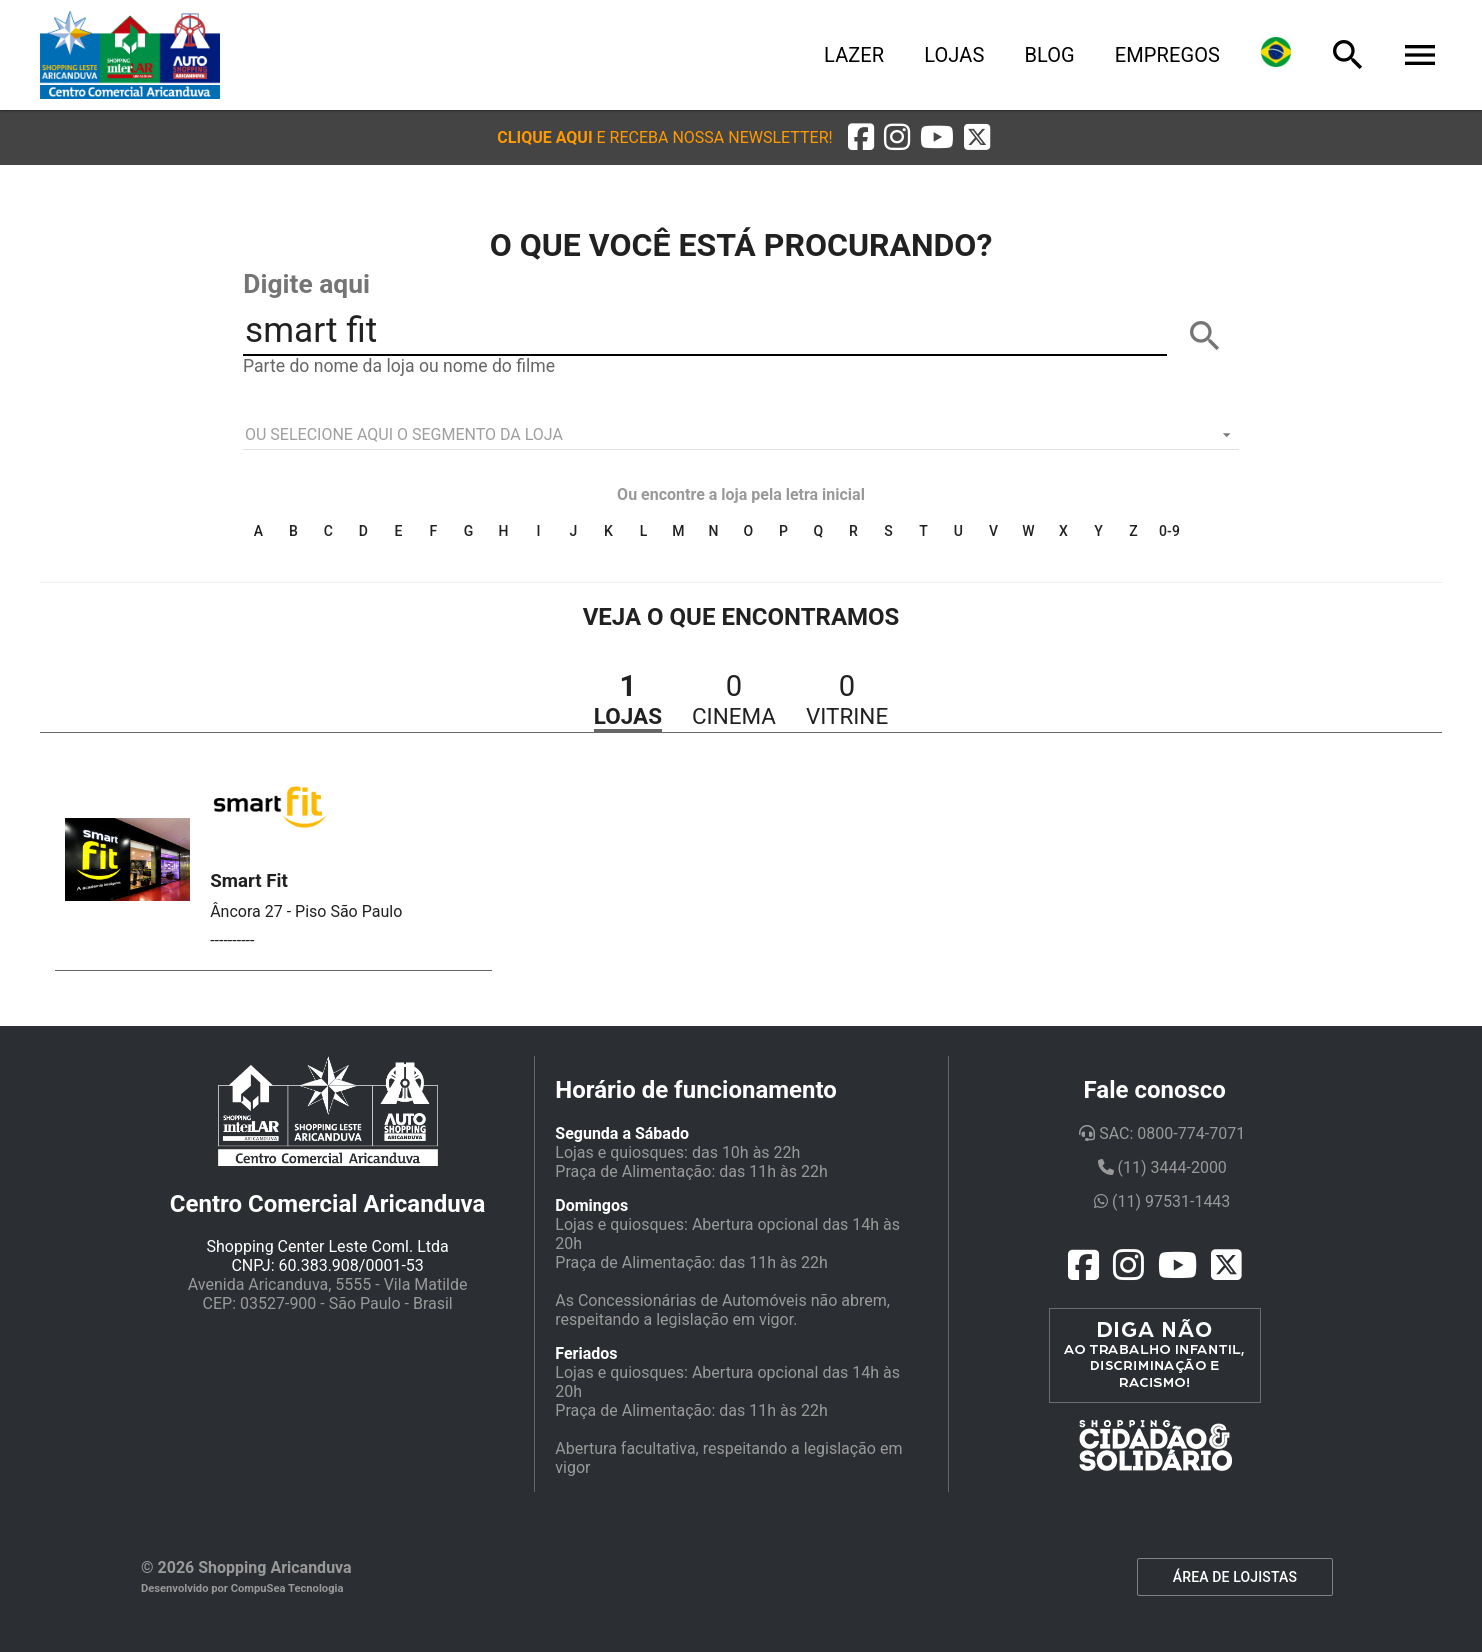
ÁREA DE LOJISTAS (1235, 1577)
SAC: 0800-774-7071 (1162, 1133)
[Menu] (1420, 55)
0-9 (1169, 531)
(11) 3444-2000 (1162, 1167)
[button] (664, 137)
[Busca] (1348, 55)
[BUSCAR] (1205, 336)
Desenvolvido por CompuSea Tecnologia (242, 1588)
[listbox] (741, 435)
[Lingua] (1276, 55)
